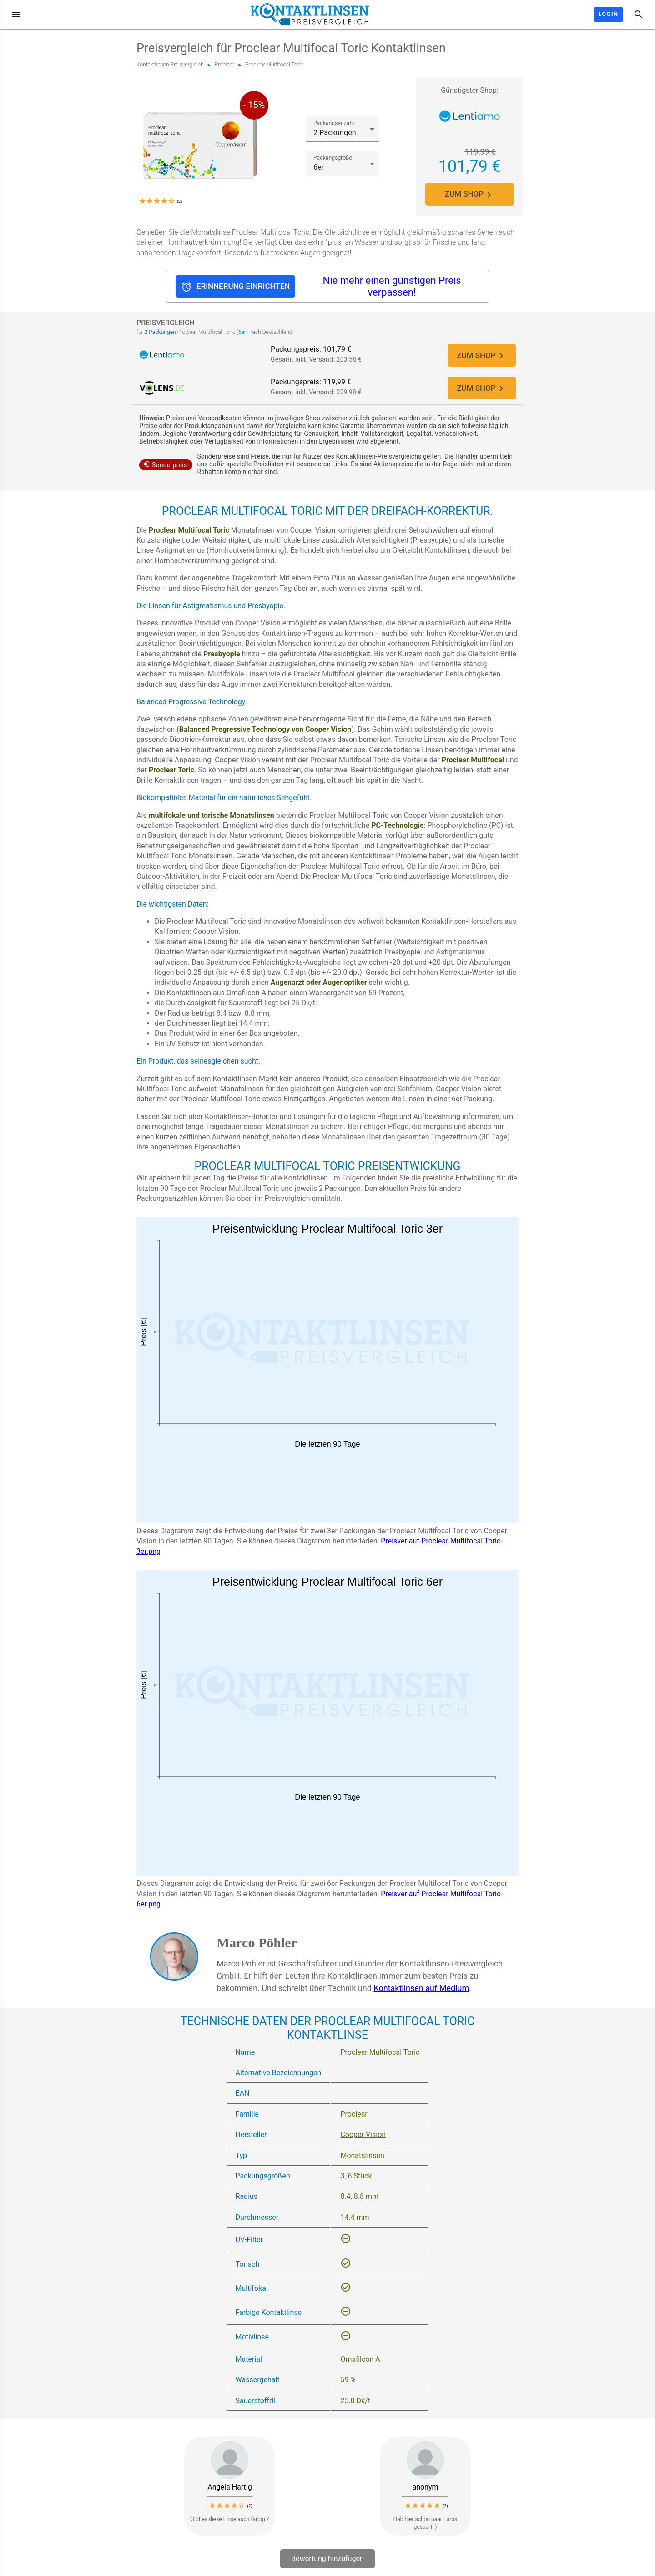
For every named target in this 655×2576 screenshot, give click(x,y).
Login (608, 14)
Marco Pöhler (257, 1943)
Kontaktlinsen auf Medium (421, 1989)
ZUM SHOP (469, 194)
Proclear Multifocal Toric (274, 64)
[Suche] (639, 14)
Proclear (225, 64)
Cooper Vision (363, 2136)
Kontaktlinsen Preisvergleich (170, 64)
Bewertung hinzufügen (327, 2559)
